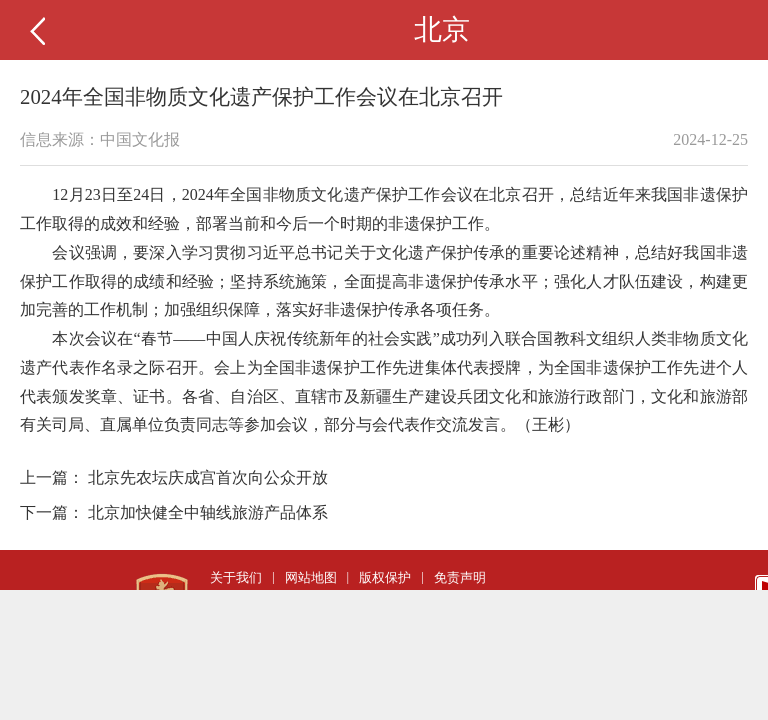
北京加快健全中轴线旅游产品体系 (208, 512)
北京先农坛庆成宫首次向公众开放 (208, 477)
